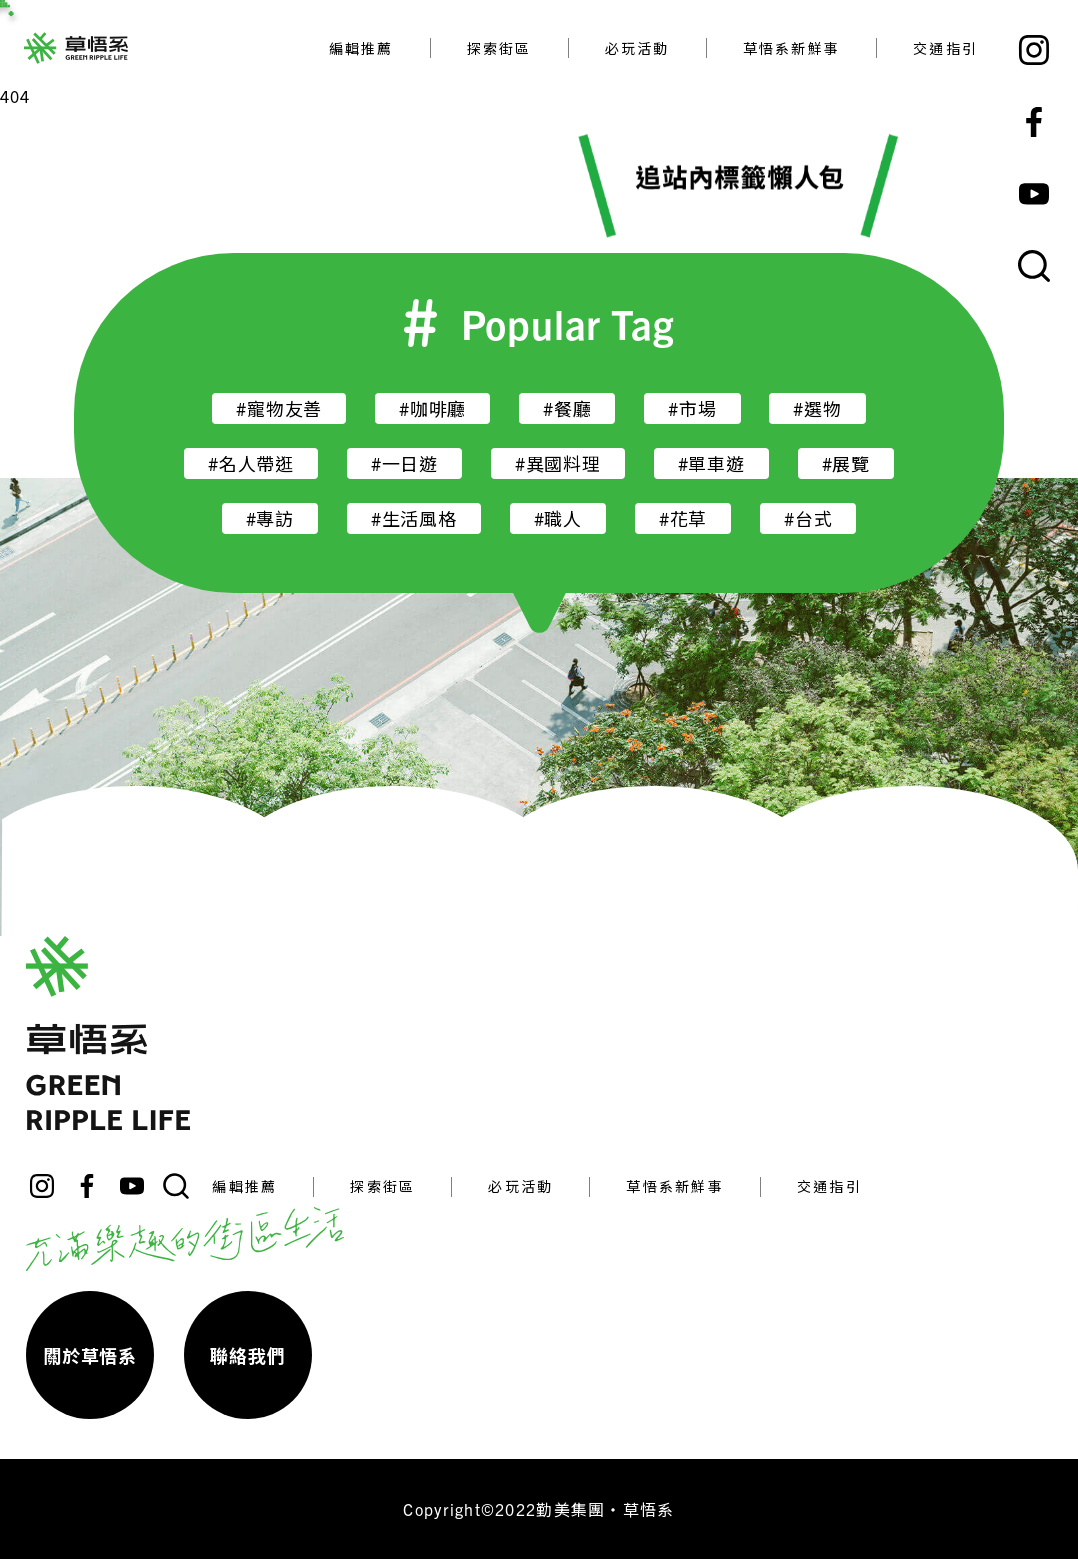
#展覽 (846, 463)
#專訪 (270, 518)
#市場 (692, 408)
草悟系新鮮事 (791, 48)
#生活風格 (414, 518)
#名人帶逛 (251, 463)
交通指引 (945, 48)
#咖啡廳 (432, 408)
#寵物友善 (279, 408)
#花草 (683, 518)
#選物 (817, 408)
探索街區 (499, 48)
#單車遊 (711, 463)
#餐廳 (567, 408)
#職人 (558, 518)
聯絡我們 (247, 1355)
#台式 (808, 518)
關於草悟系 (90, 1355)
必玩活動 (637, 48)
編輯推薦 (361, 48)
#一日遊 (404, 463)
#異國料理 (558, 463)
